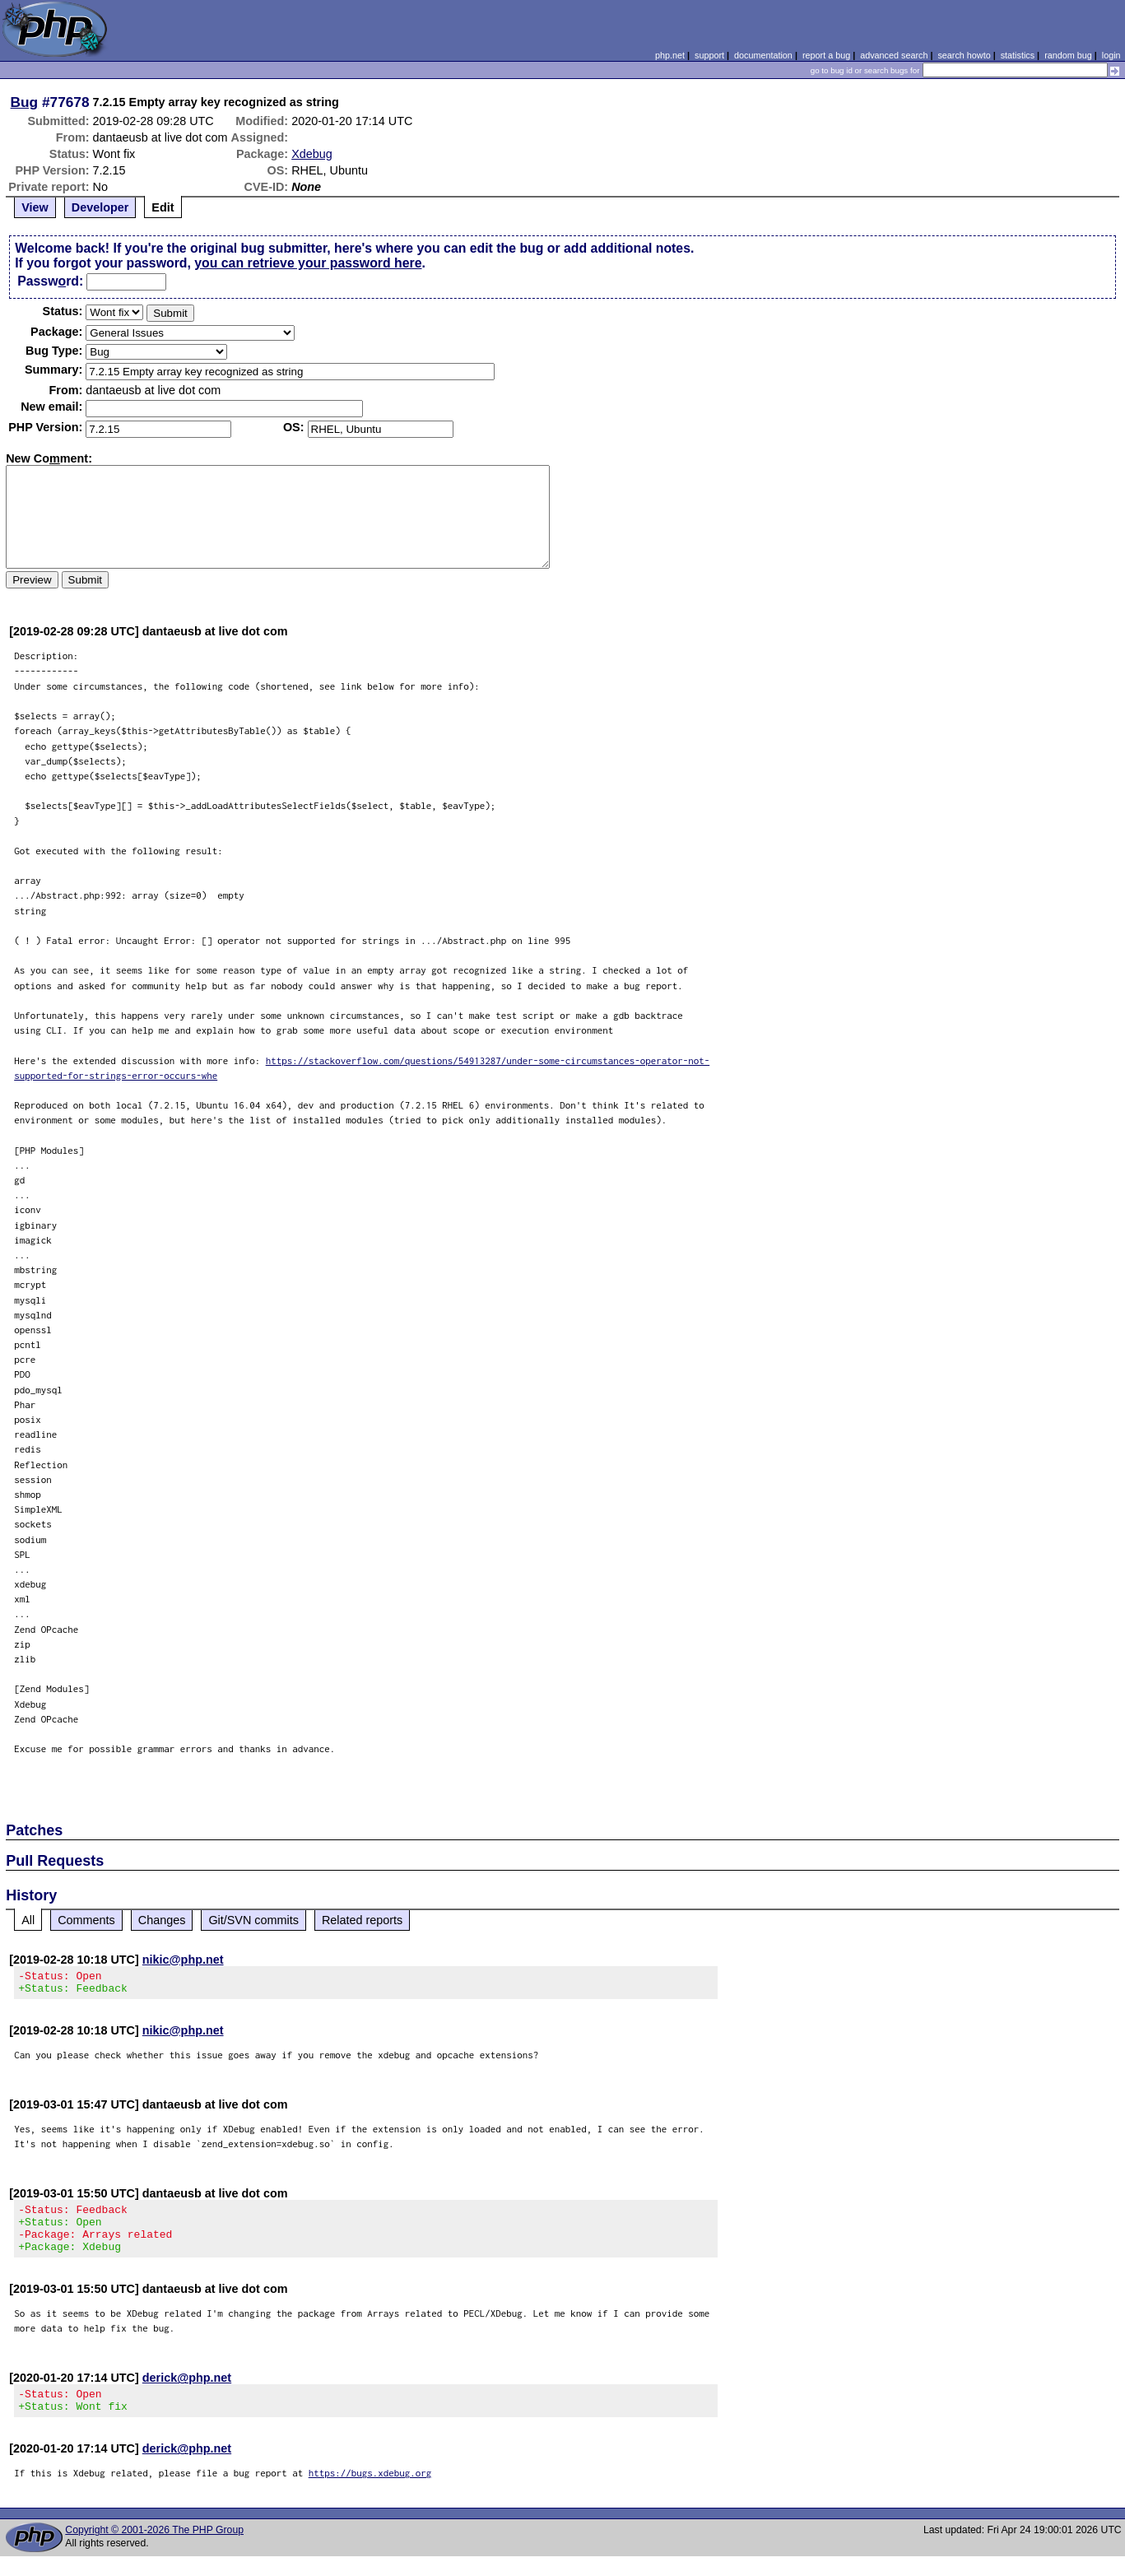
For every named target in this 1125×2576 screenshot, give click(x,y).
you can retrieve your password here (307, 263)
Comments (86, 1920)
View (35, 207)
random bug (1068, 55)
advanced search (893, 55)
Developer (100, 207)
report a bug (826, 55)
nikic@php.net (183, 1959)
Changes (162, 1920)
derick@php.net (186, 2392)
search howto (963, 55)
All (28, 1920)
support (709, 55)
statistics (1017, 55)
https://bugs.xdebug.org (370, 2492)
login (1111, 55)
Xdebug (311, 153)
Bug (25, 102)
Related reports (362, 1920)
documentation (763, 55)
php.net (670, 55)
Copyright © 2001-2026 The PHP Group (154, 2549)
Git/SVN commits (253, 1920)
